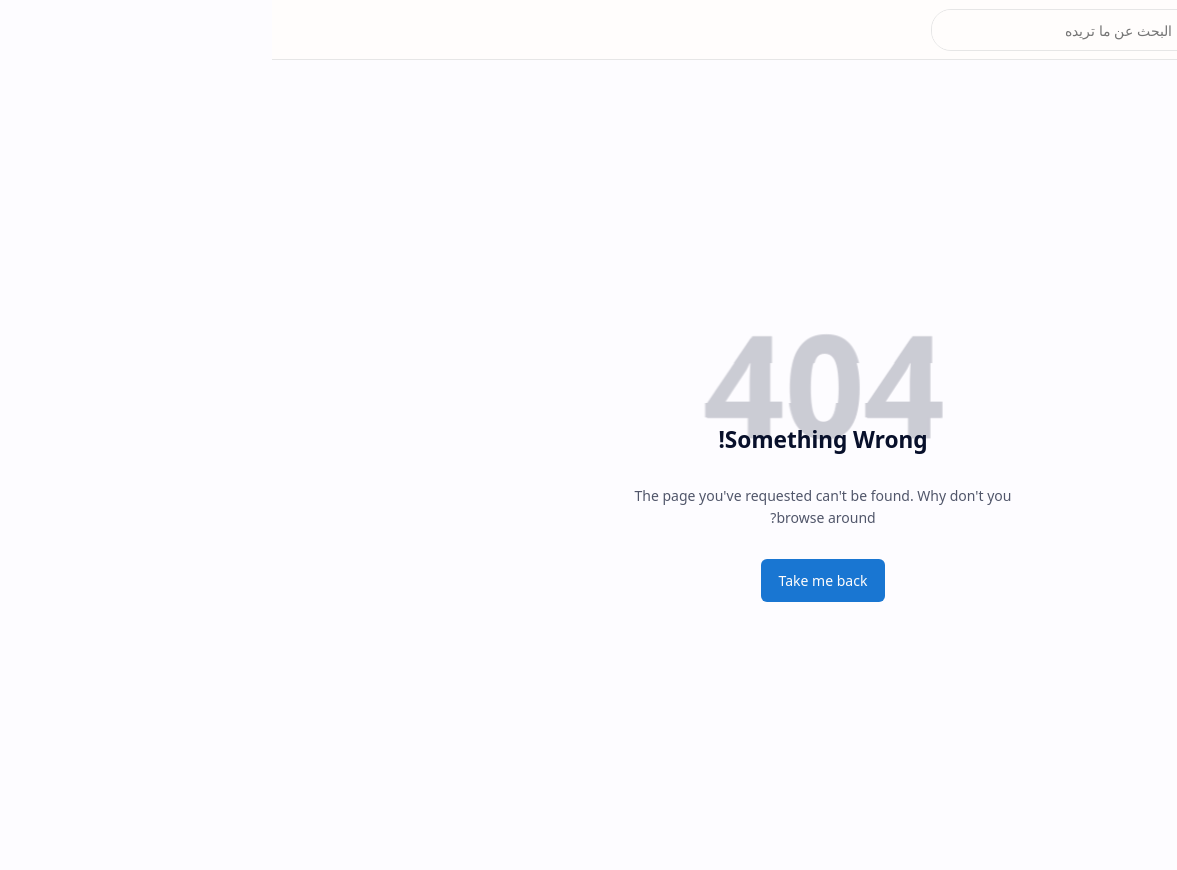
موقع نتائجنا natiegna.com (1030, 30)
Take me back (551, 580)
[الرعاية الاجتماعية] (1142, 140)
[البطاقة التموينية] (1142, 100)
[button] (1142, 30)
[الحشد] (1142, 180)
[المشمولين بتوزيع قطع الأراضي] (1142, 220)
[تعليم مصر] (1142, 260)
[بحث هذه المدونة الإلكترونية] (800, 30)
